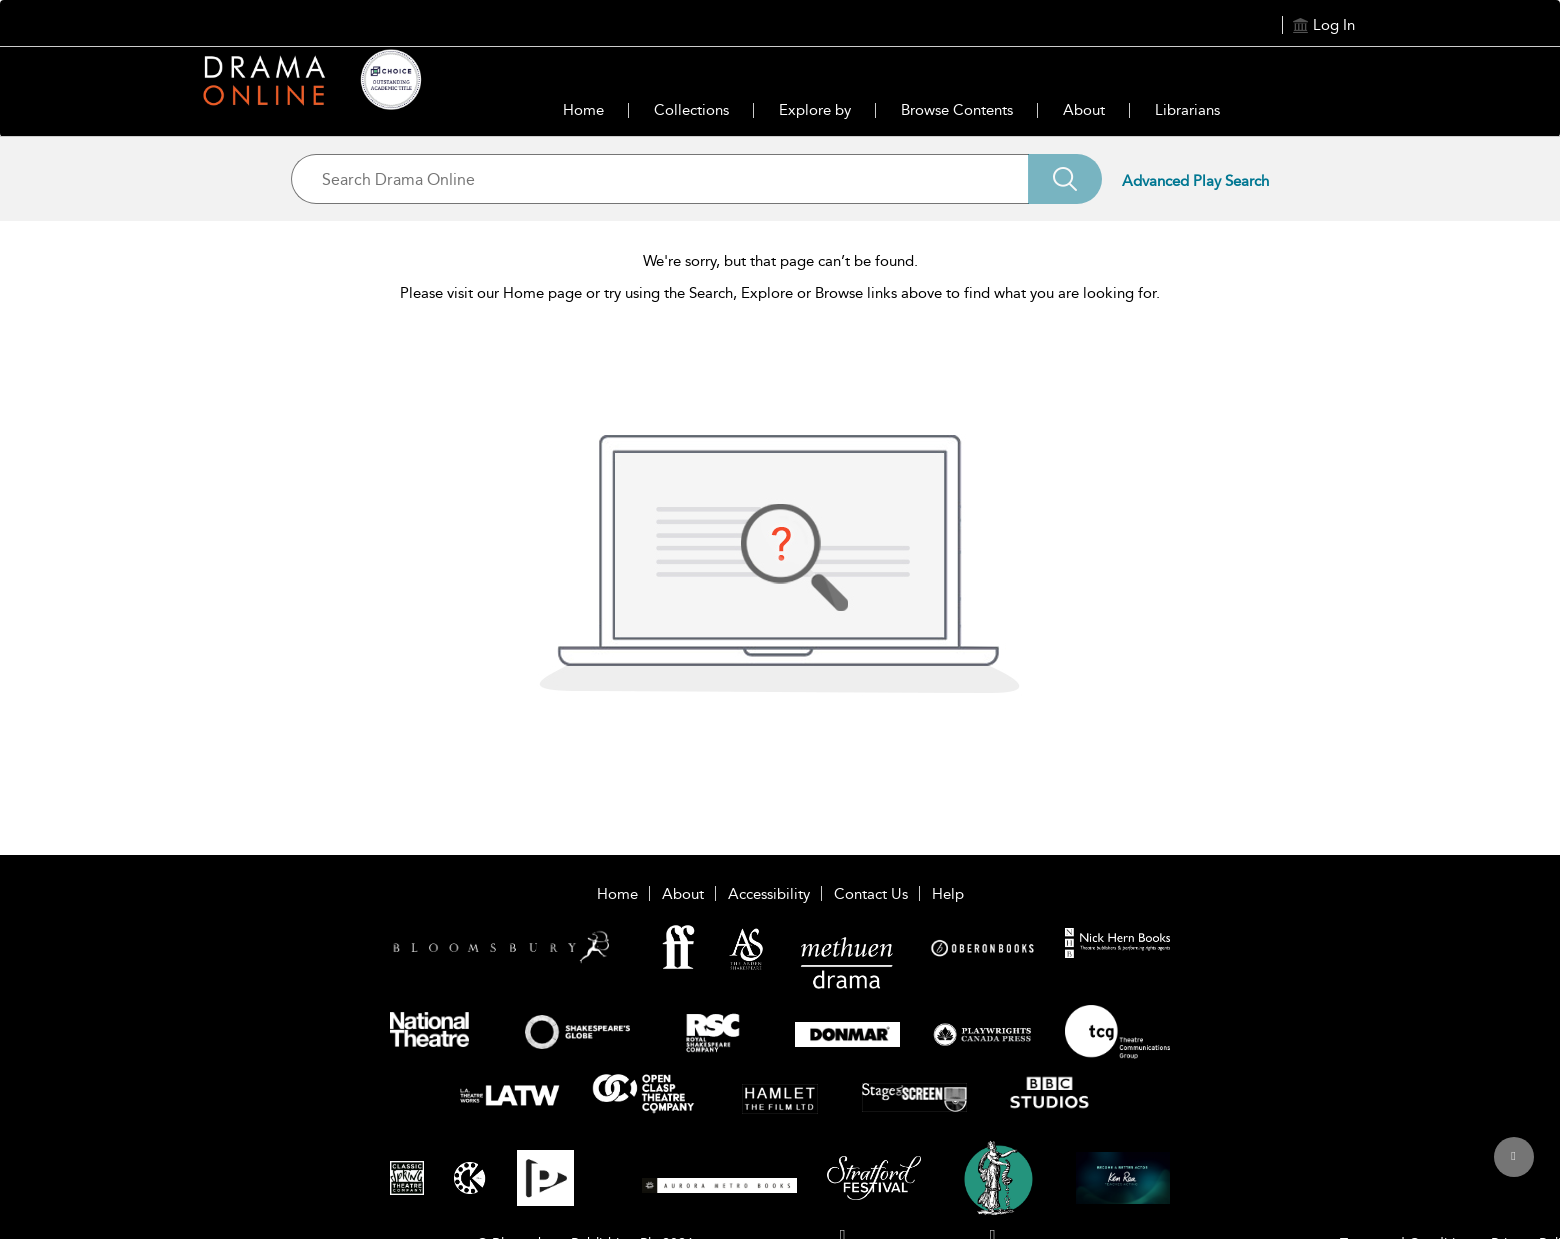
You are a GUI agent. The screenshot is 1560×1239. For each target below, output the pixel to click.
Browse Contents (957, 110)
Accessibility (769, 894)
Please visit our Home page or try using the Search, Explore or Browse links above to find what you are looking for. (780, 293)
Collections (691, 110)
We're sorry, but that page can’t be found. (780, 261)
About (1084, 110)
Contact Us (871, 894)
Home (583, 110)
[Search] (1065, 179)
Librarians (1187, 110)
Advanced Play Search (1195, 181)
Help (948, 894)
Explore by (815, 110)
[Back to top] (1513, 1168)
